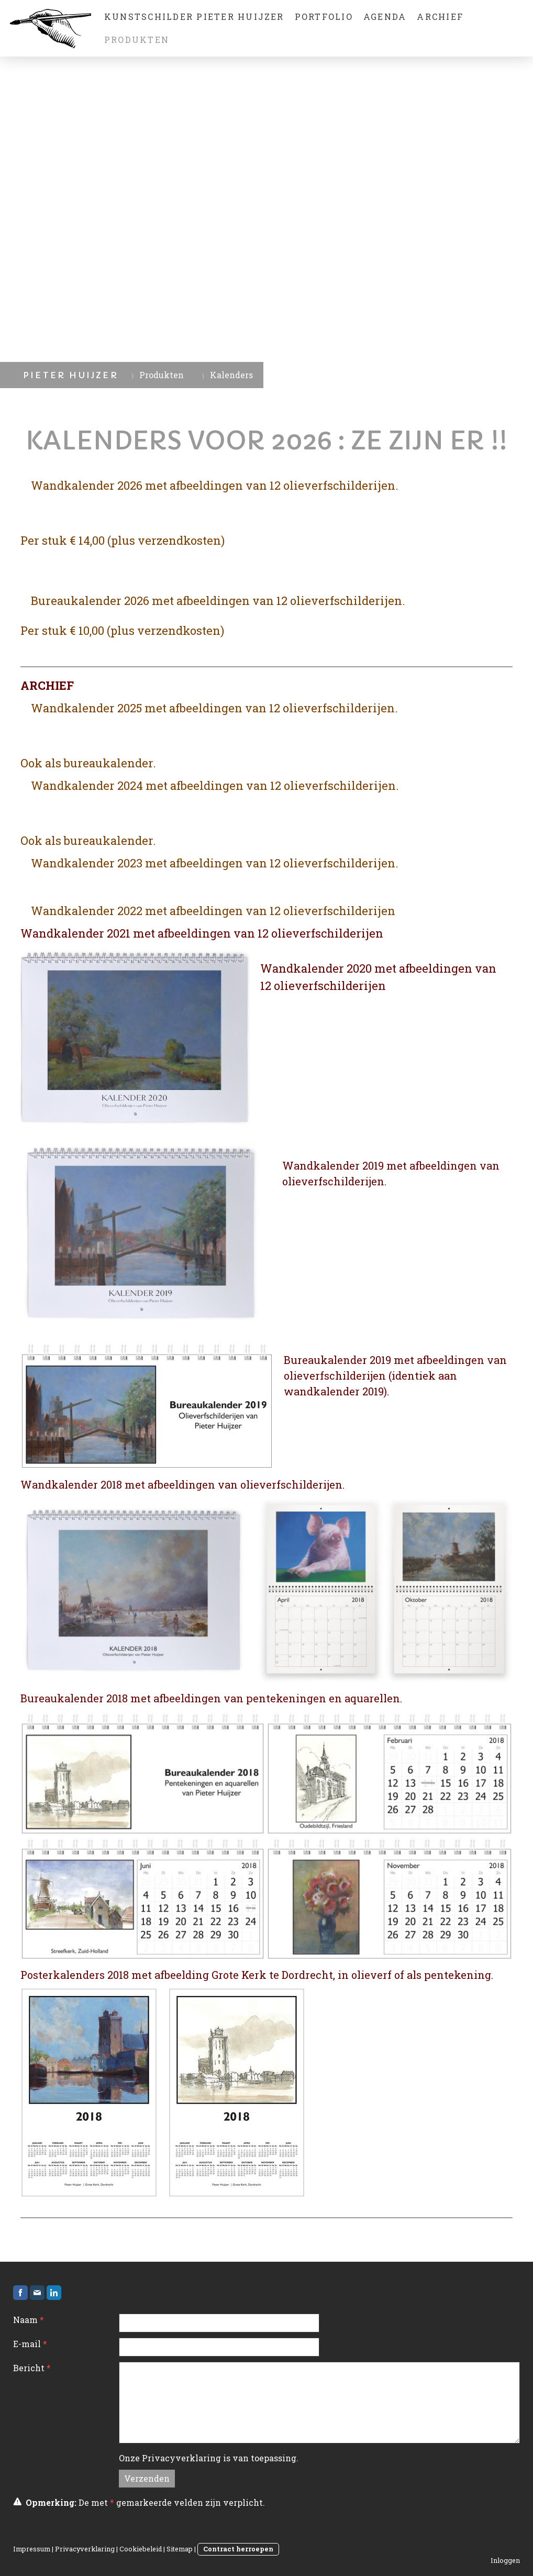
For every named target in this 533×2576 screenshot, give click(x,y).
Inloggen (505, 2560)
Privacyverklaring (181, 2457)
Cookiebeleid (140, 2549)
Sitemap (179, 2549)
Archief (440, 16)
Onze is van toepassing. (208, 2457)
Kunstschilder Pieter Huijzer (194, 16)
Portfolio (324, 16)
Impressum (31, 2549)
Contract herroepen (238, 2549)
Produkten (136, 39)
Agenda (384, 16)
